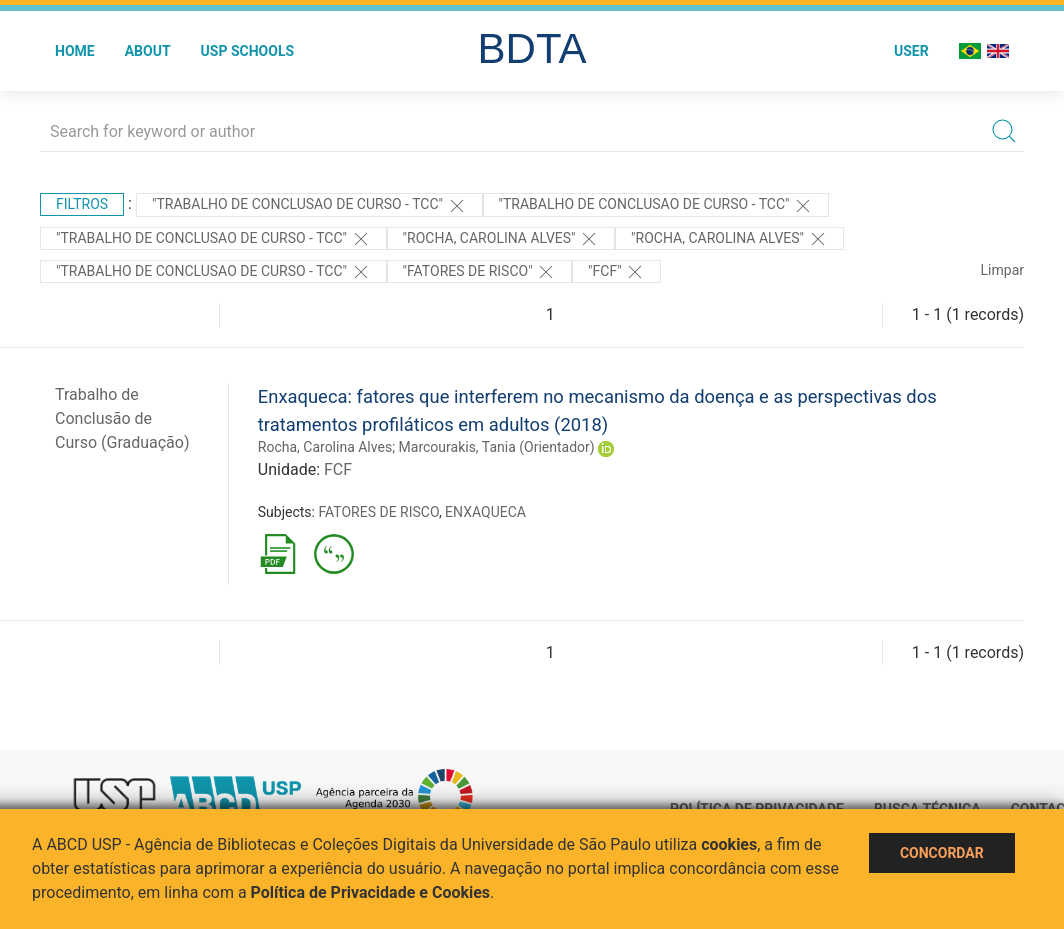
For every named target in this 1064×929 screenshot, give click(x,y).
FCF (338, 469)
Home (75, 51)
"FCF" (616, 272)
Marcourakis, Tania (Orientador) (497, 447)
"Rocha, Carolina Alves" (501, 239)
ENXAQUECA (485, 512)
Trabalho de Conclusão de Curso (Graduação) (122, 418)
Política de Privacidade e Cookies (371, 892)
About (148, 51)
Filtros (82, 204)
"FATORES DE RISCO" (480, 272)
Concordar (942, 853)
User (911, 51)
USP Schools (248, 51)
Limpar (1002, 270)
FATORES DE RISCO (378, 512)
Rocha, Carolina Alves (325, 447)
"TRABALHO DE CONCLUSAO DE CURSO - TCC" (309, 206)
